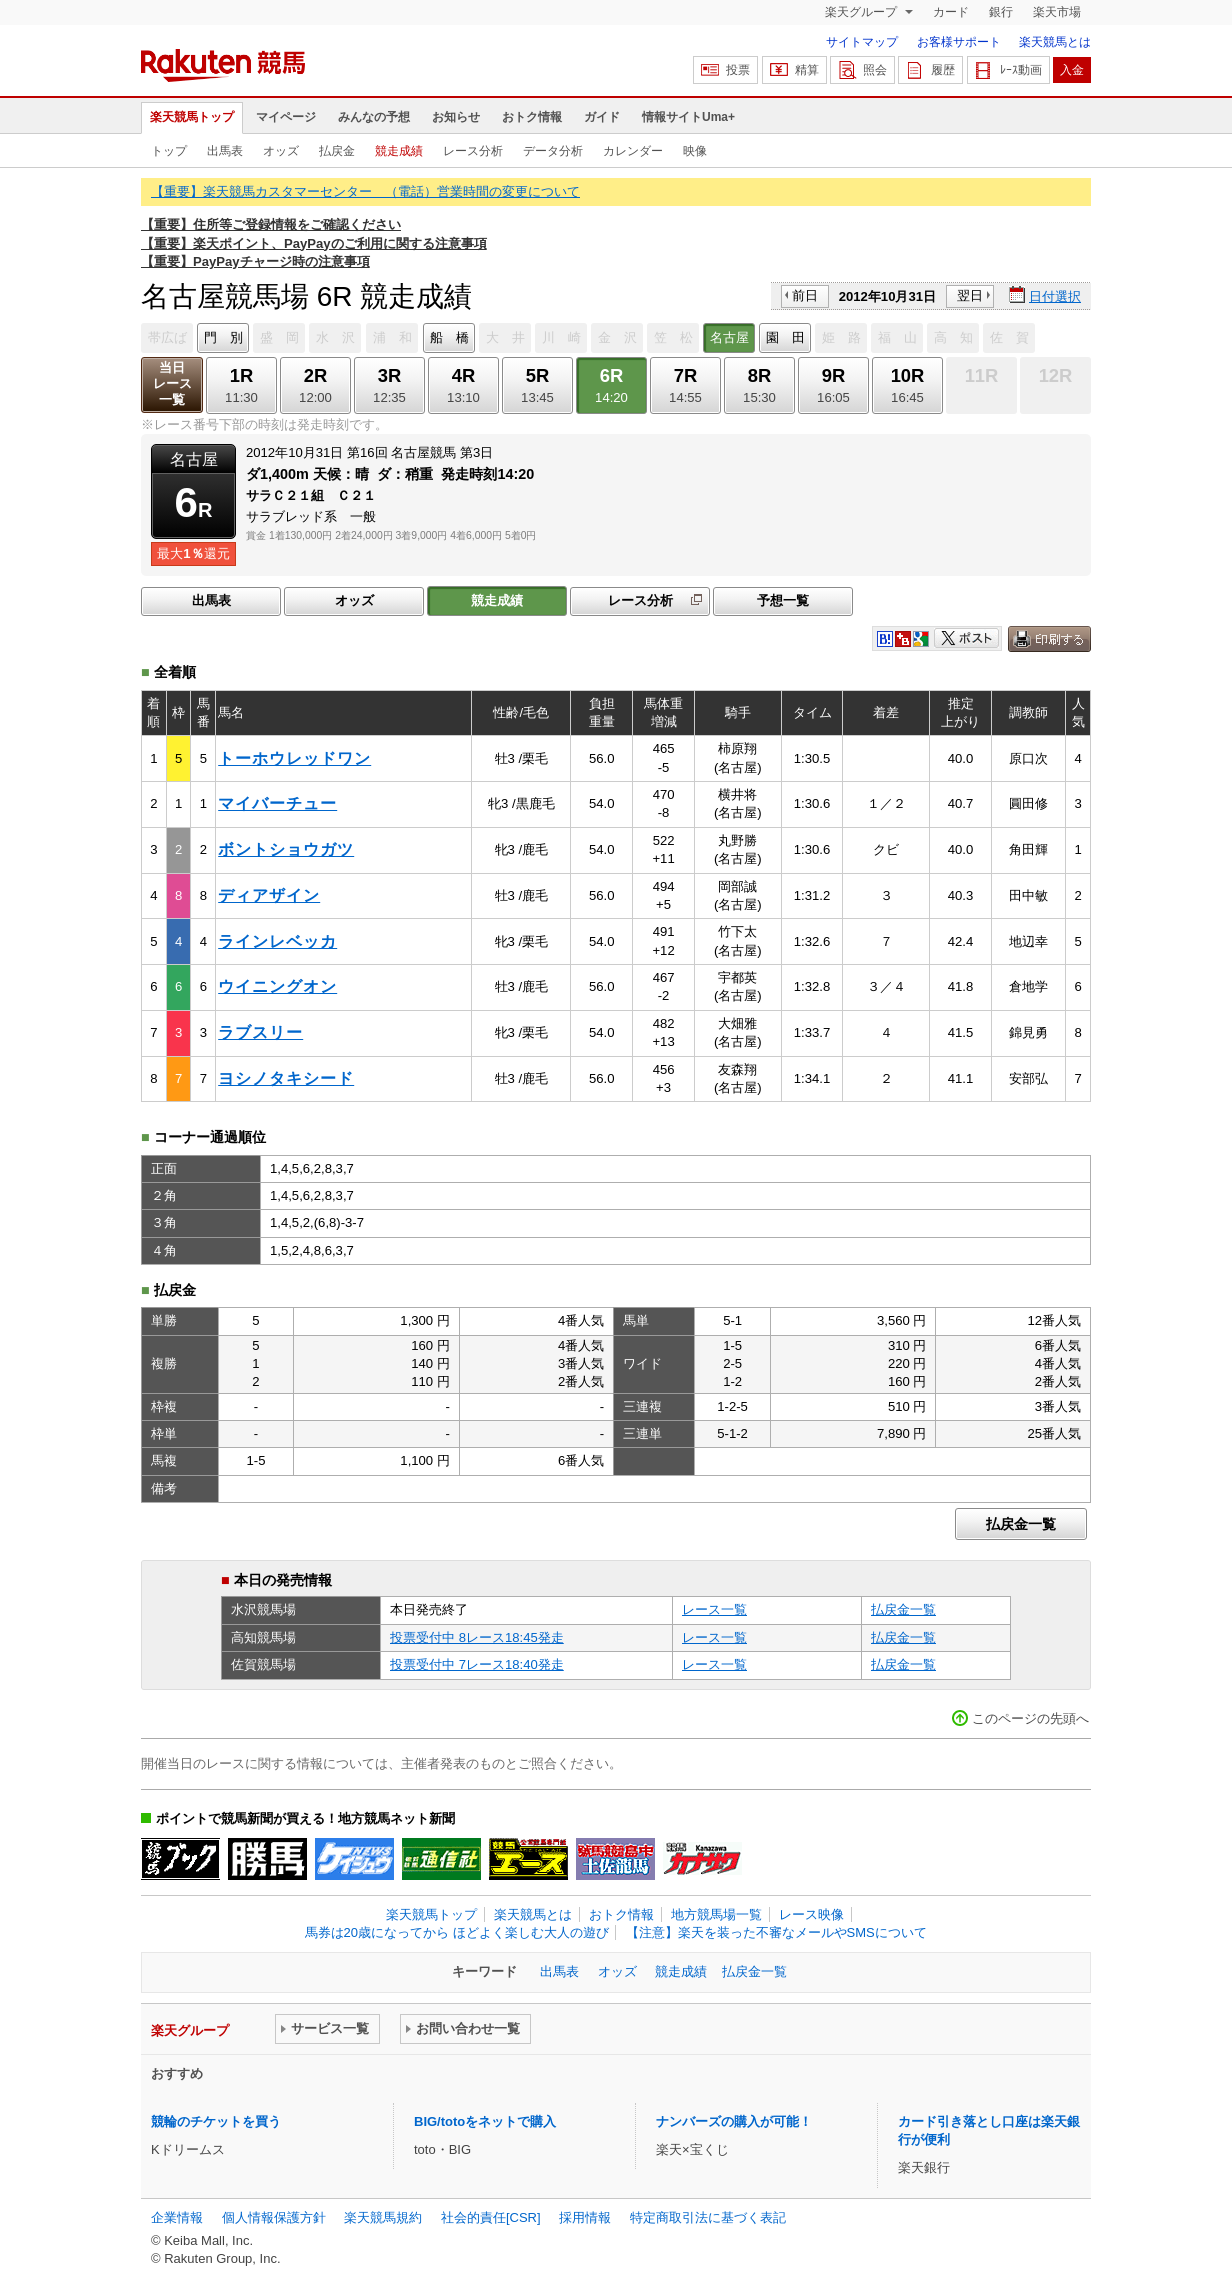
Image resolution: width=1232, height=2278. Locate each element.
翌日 (970, 295)
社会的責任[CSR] (491, 2217)
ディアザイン (269, 895)
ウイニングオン (277, 986)
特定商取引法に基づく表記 (708, 2217)
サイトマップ (862, 42)
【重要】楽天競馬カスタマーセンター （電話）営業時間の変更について (365, 191)
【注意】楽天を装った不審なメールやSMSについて (776, 1932)
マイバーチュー (277, 803)
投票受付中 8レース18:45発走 (477, 1637)
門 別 (223, 337)
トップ (169, 151)
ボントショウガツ (286, 849)
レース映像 (811, 1914)
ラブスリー (260, 1032)
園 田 (785, 337)
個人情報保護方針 (274, 2217)
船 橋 (449, 337)
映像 (695, 151)
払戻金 (337, 151)
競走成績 (399, 151)
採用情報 (585, 2217)
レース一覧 (714, 1609)
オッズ (281, 151)
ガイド (602, 117)
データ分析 (553, 151)
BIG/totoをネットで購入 (485, 2121)
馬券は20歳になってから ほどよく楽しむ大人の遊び (457, 1932)
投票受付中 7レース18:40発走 (477, 1664)
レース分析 (473, 151)
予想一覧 (783, 600)
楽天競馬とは (1055, 42)
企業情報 (177, 2217)
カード (951, 12)
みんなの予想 (374, 117)
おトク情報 (532, 117)
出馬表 (225, 151)
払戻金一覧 (1021, 1524)
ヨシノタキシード (286, 1078)
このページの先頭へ (1030, 1718)
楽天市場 (1057, 12)
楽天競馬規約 (383, 2217)
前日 (805, 295)
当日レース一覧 (172, 383)
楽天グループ (862, 12)
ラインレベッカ (277, 941)
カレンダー (633, 151)
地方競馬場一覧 (716, 1914)
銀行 (1001, 12)
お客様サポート (959, 42)
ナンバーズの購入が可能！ (734, 2121)
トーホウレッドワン (294, 758)
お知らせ (456, 117)
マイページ (286, 117)
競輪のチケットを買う (216, 2121)
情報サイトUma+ (688, 117)
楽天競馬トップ (192, 117)
